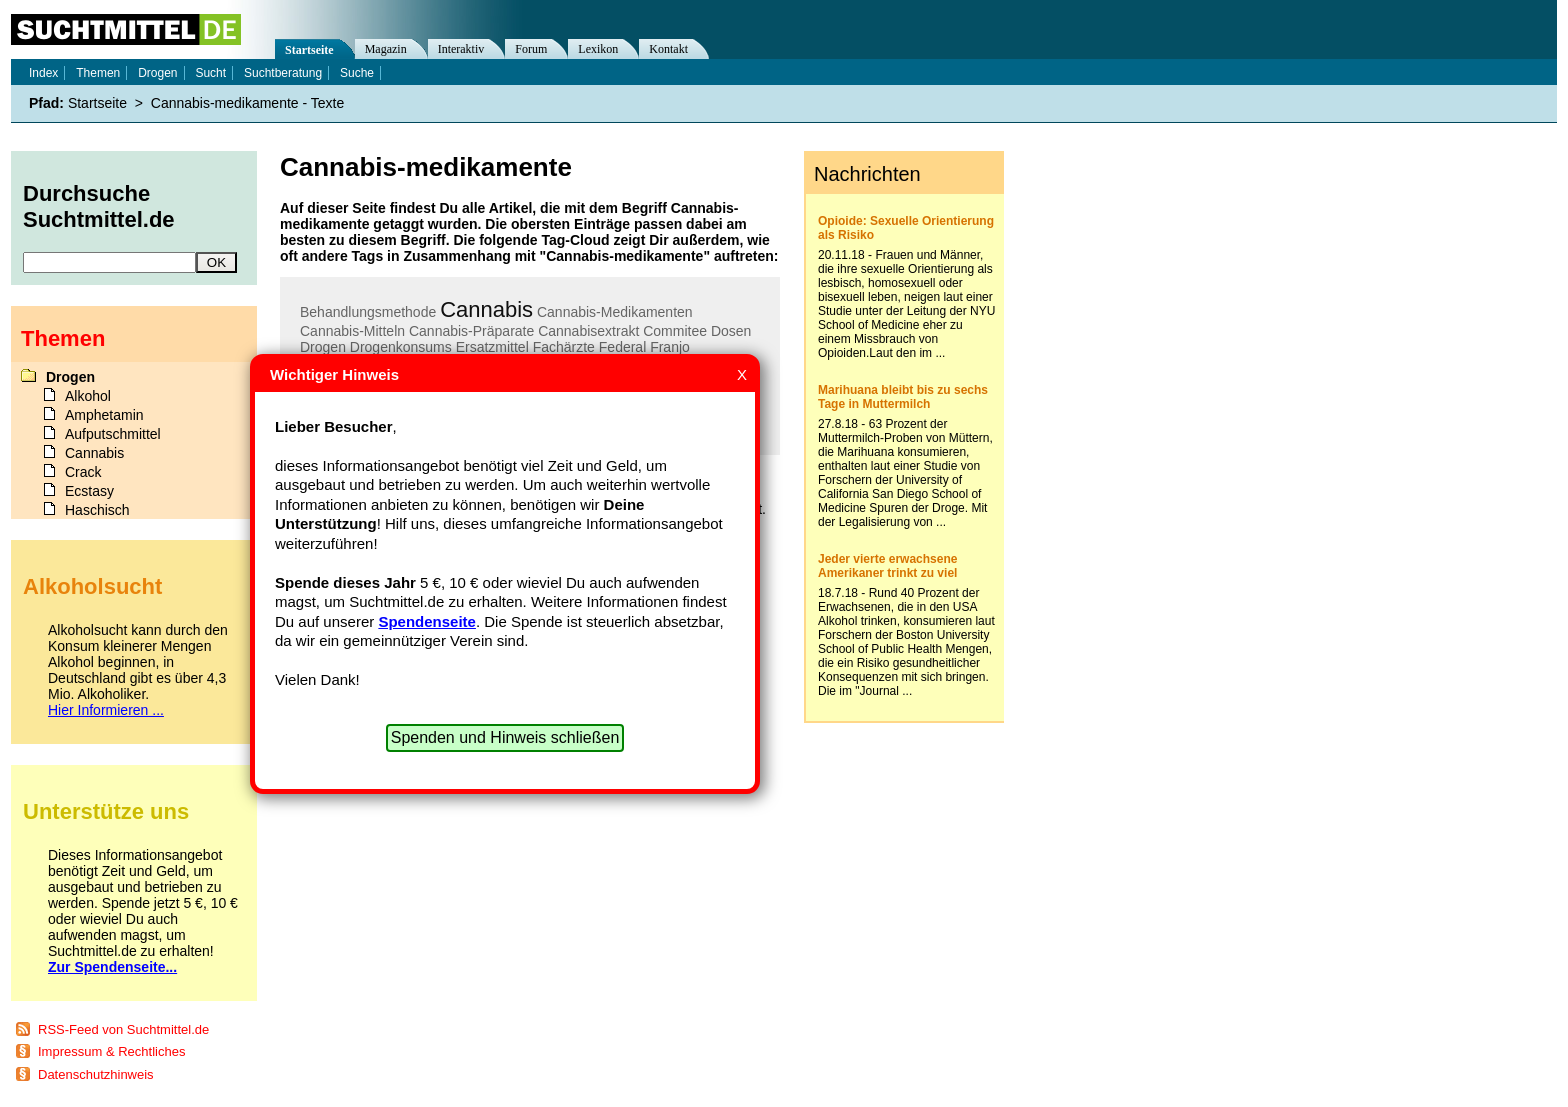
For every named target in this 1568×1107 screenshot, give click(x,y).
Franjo (670, 347)
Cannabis (486, 309)
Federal (622, 347)
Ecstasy (89, 491)
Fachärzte (564, 347)
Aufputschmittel (113, 434)
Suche (357, 73)
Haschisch (97, 510)
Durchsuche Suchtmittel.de (99, 206)
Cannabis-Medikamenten (615, 312)
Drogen (323, 347)
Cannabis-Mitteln (352, 331)
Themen (98, 73)
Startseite (309, 50)
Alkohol (88, 396)
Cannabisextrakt (588, 331)
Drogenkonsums (401, 347)
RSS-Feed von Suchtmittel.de (123, 1029)
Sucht (210, 73)
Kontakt (668, 49)
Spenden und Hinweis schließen (505, 737)
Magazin (386, 49)
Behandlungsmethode (368, 312)
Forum (531, 49)
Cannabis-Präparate (471, 331)
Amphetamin (104, 415)
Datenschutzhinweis (96, 1074)
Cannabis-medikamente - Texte (248, 103)
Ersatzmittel (492, 347)
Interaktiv (461, 49)
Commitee (675, 331)
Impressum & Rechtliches (111, 1051)
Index (43, 73)
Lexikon (598, 49)
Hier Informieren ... (106, 710)
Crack (83, 472)
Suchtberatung (283, 73)
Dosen (731, 331)
